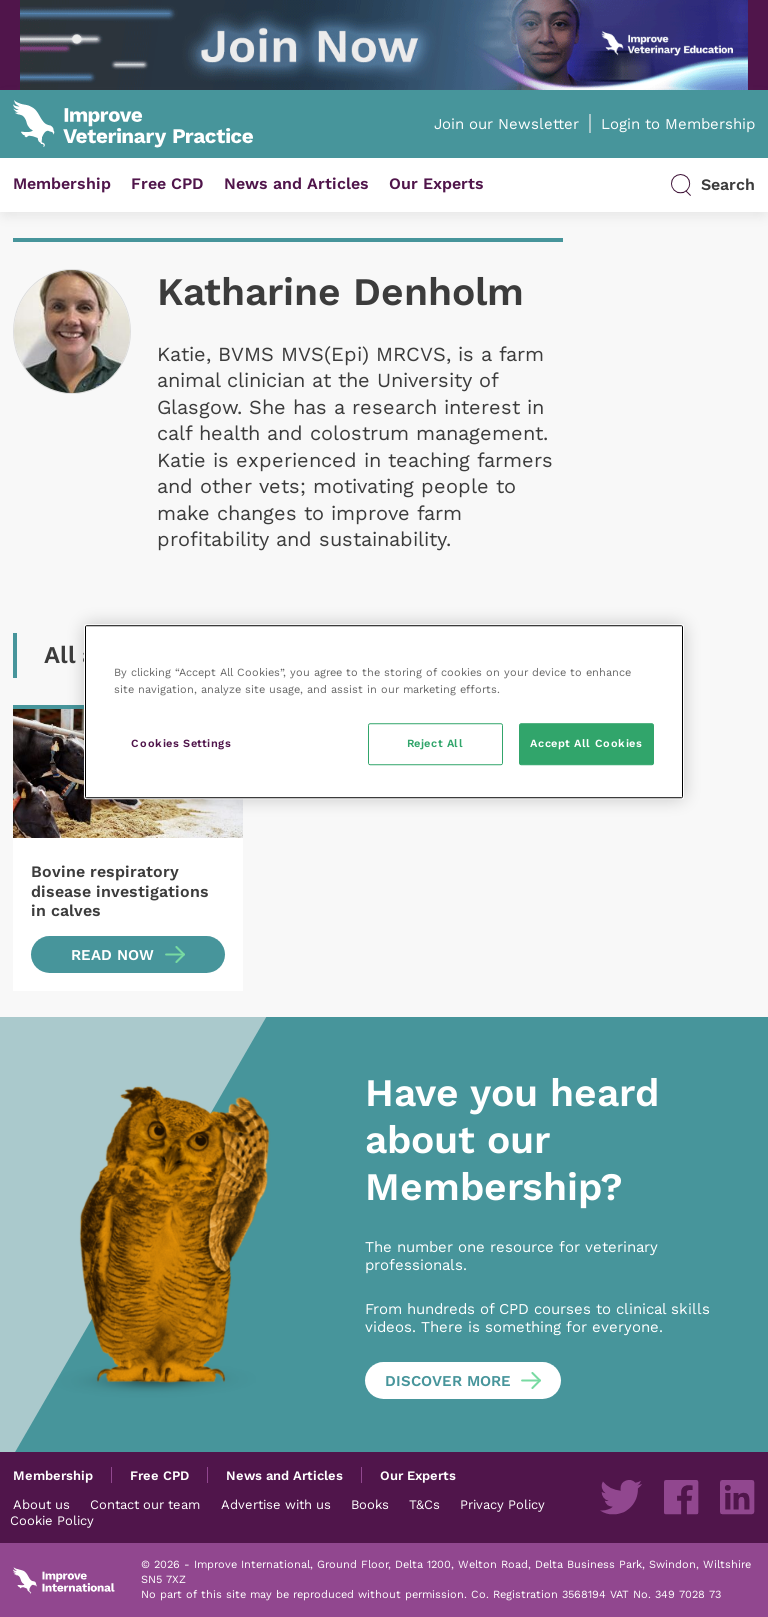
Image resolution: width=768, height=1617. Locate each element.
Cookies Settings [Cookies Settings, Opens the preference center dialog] (181, 743)
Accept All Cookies (586, 743)
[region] (384, 711)
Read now (112, 955)
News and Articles (296, 183)
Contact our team (145, 1504)
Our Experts (436, 183)
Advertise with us (276, 1504)
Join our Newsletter (506, 124)
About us (41, 1504)
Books (370, 1504)
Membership (62, 183)
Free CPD (167, 183)
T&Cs (424, 1504)
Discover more (448, 1381)
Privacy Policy (502, 1504)
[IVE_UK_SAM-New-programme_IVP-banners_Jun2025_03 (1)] (384, 45)
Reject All (435, 743)
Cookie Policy (52, 1520)
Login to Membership (678, 124)
